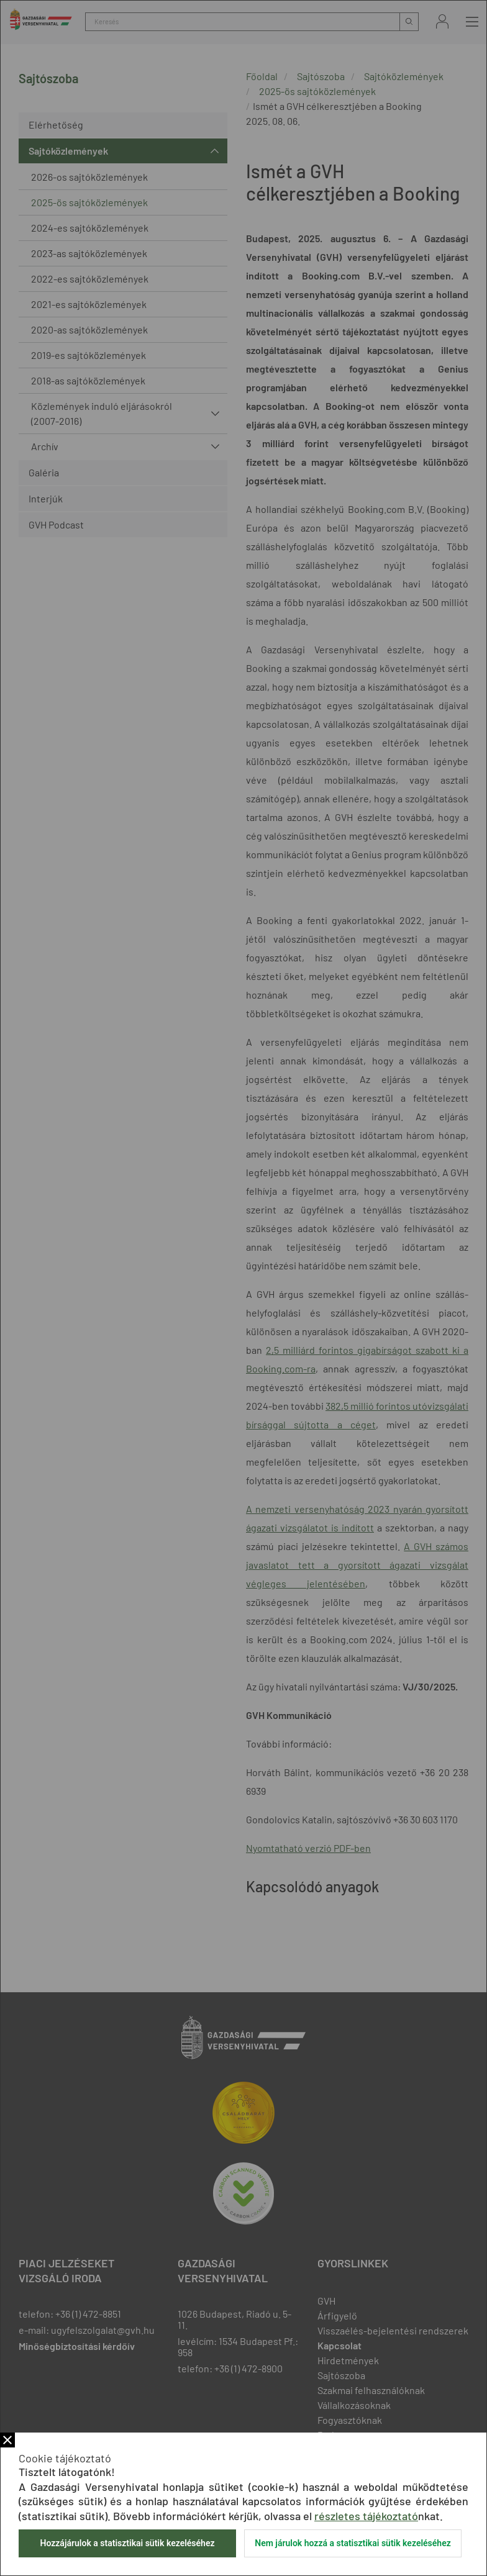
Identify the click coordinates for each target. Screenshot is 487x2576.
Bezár (7, 2440)
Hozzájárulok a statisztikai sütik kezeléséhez (127, 2543)
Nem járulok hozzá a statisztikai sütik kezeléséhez (353, 2543)
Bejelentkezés (442, 21)
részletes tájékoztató (366, 2516)
